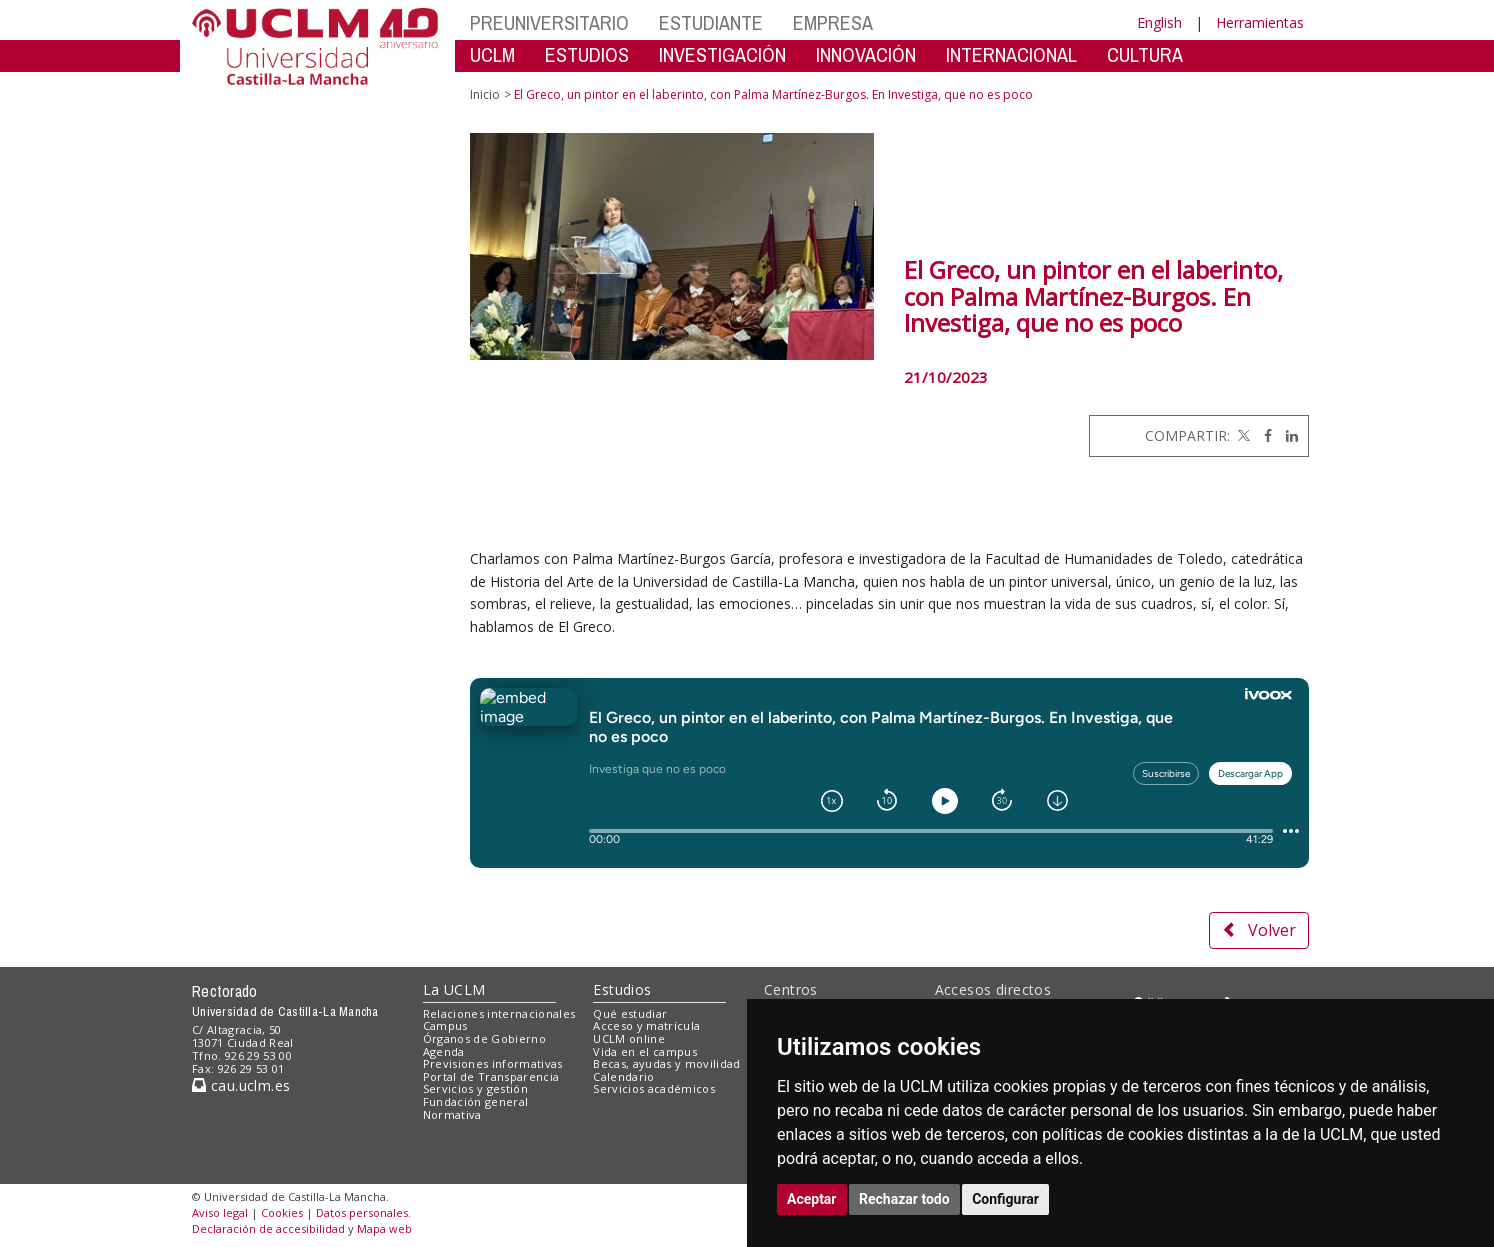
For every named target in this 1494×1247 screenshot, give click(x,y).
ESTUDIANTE (711, 22)
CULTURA (1145, 54)
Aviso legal (220, 1212)
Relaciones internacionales (499, 1013)
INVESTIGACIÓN (722, 54)
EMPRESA (833, 22)
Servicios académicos (654, 1088)
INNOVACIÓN (866, 54)
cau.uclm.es (241, 1085)
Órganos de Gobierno (484, 1038)
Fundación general (476, 1101)
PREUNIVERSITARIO (549, 22)
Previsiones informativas (493, 1063)
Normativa (452, 1114)
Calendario (623, 1076)
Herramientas (1260, 22)
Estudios (622, 989)
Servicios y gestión (475, 1088)
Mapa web (384, 1228)
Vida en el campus (645, 1051)
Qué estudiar (630, 1013)
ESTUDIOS (587, 54)
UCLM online (629, 1038)
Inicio (485, 94)
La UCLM (454, 989)
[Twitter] (1242, 435)
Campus (445, 1025)
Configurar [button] (1005, 1199)
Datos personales (362, 1212)
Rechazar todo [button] (904, 1199)
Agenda (444, 1051)
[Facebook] (1263, 435)
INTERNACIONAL (1011, 54)
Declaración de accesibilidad (268, 1228)
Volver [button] (1259, 930)
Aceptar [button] (812, 1199)
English (1159, 22)
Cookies (282, 1212)
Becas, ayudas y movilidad (666, 1063)
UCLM (492, 54)
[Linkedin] (1287, 435)
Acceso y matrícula (646, 1025)
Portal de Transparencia (491, 1076)
